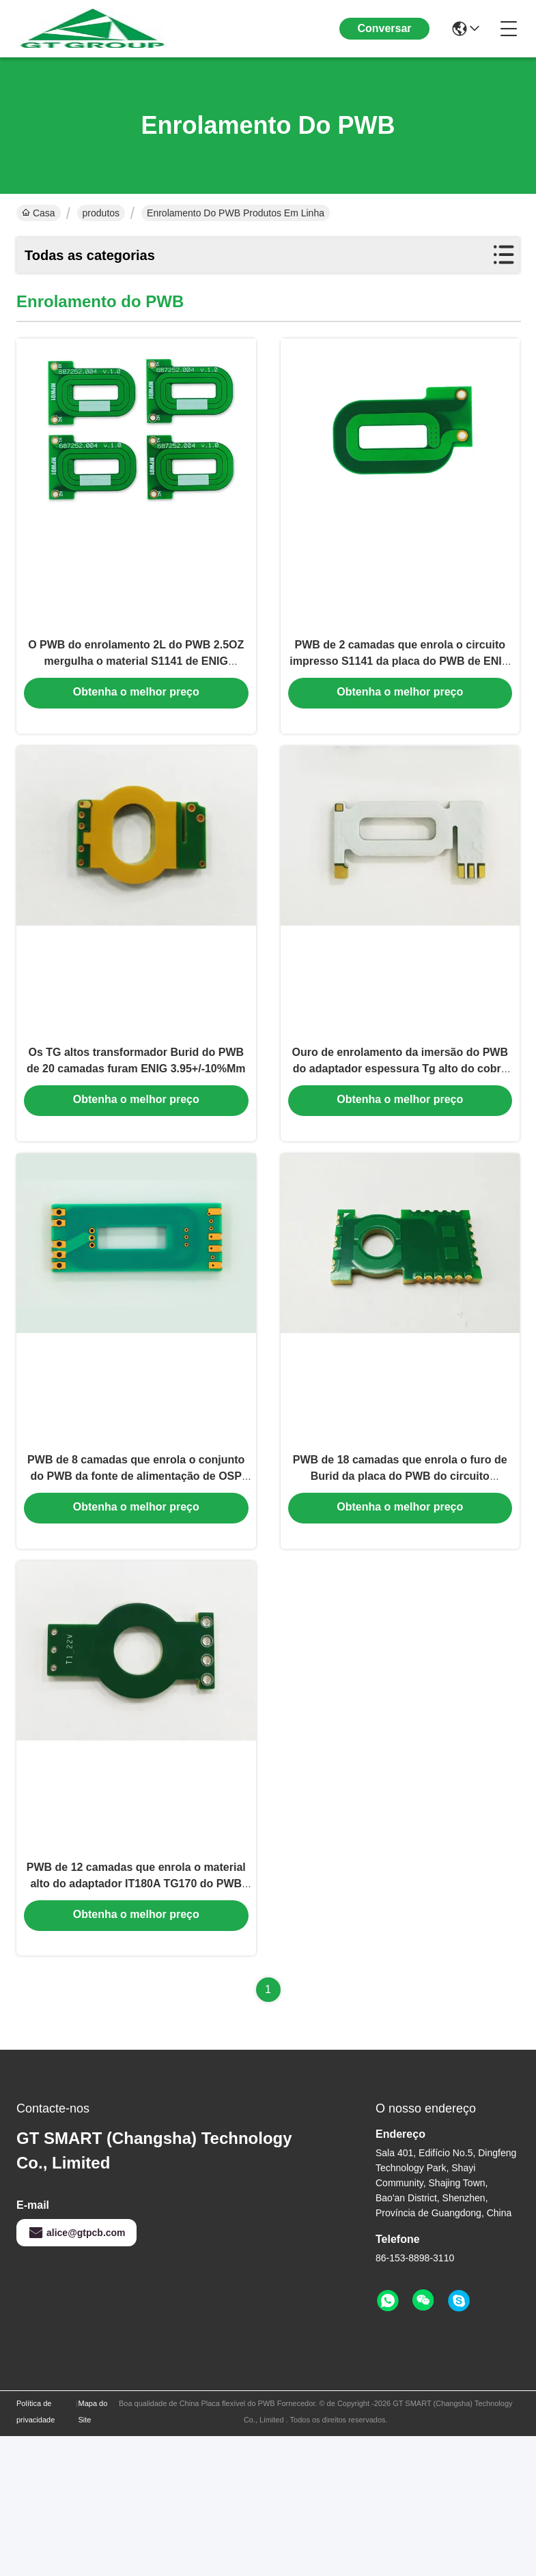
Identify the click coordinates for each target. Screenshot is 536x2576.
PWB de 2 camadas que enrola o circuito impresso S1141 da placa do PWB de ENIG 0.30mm (400, 692)
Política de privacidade (35, 2551)
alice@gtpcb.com (76, 2372)
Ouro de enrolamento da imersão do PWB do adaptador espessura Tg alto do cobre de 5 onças (400, 1134)
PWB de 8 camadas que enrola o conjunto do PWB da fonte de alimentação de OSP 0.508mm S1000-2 (135, 1576)
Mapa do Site (92, 2551)
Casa (38, 212)
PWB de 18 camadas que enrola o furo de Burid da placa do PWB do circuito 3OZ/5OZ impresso (400, 1576)
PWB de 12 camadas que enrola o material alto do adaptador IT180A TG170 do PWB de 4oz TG (136, 2019)
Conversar (384, 28)
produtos (101, 212)
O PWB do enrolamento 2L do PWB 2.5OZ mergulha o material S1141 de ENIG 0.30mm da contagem (136, 692)
